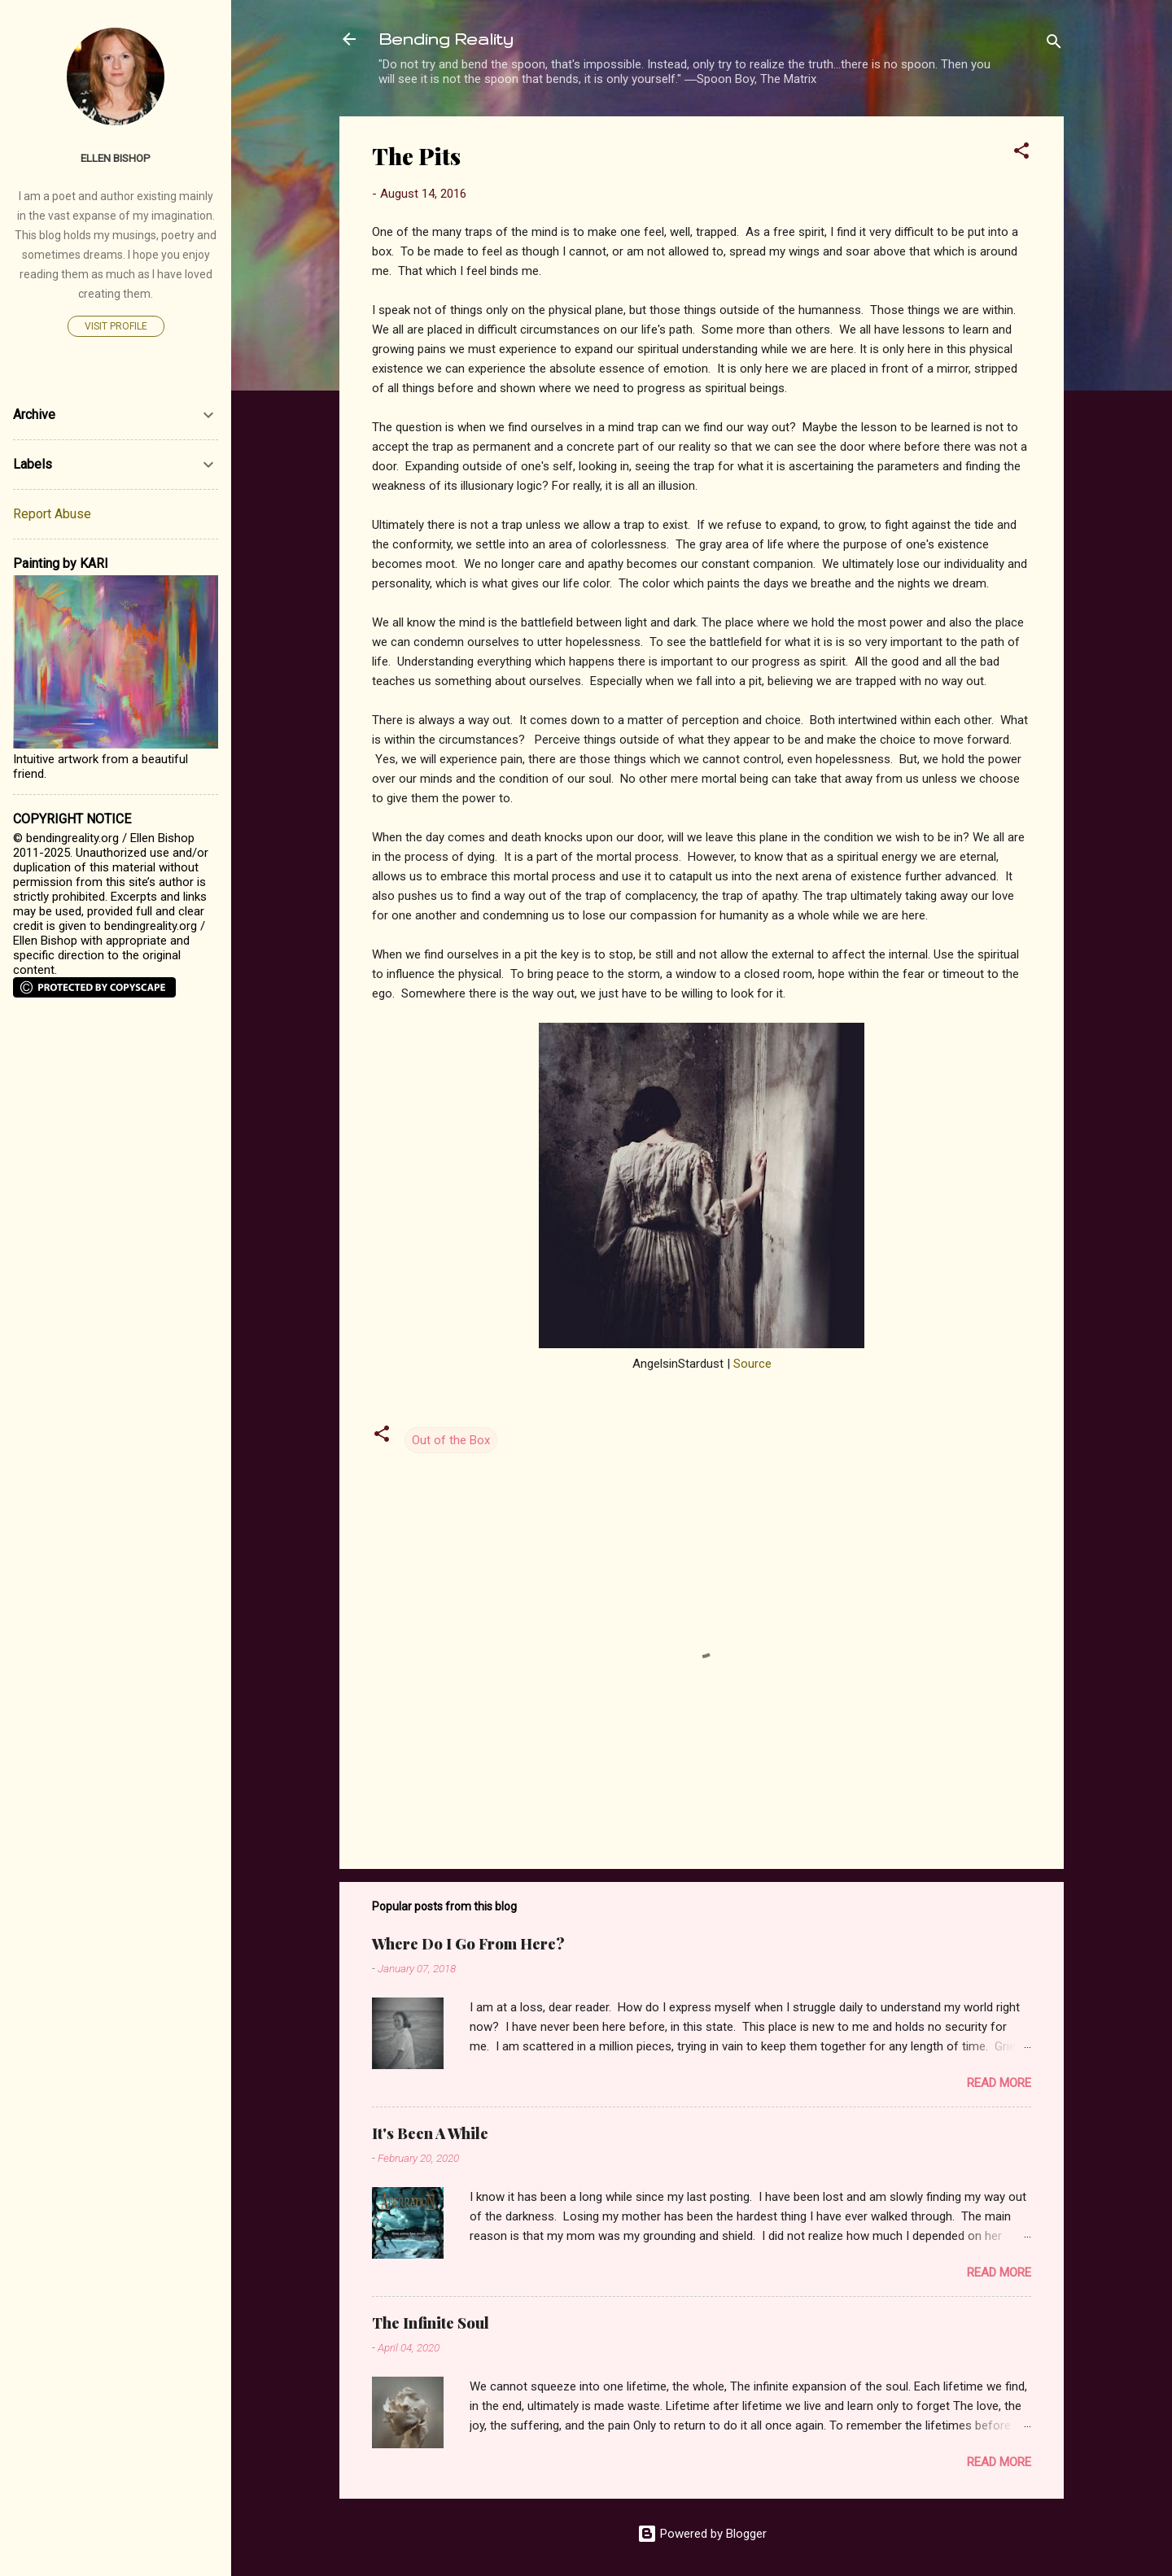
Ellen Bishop (116, 157)
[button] (1021, 153)
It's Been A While (430, 2133)
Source (752, 1363)
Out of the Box (451, 1440)
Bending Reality (446, 38)
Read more (999, 2083)
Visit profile (116, 326)
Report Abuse (52, 514)
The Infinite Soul (430, 2323)
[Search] (1054, 44)
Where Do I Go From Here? (468, 1944)
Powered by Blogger (702, 2533)
